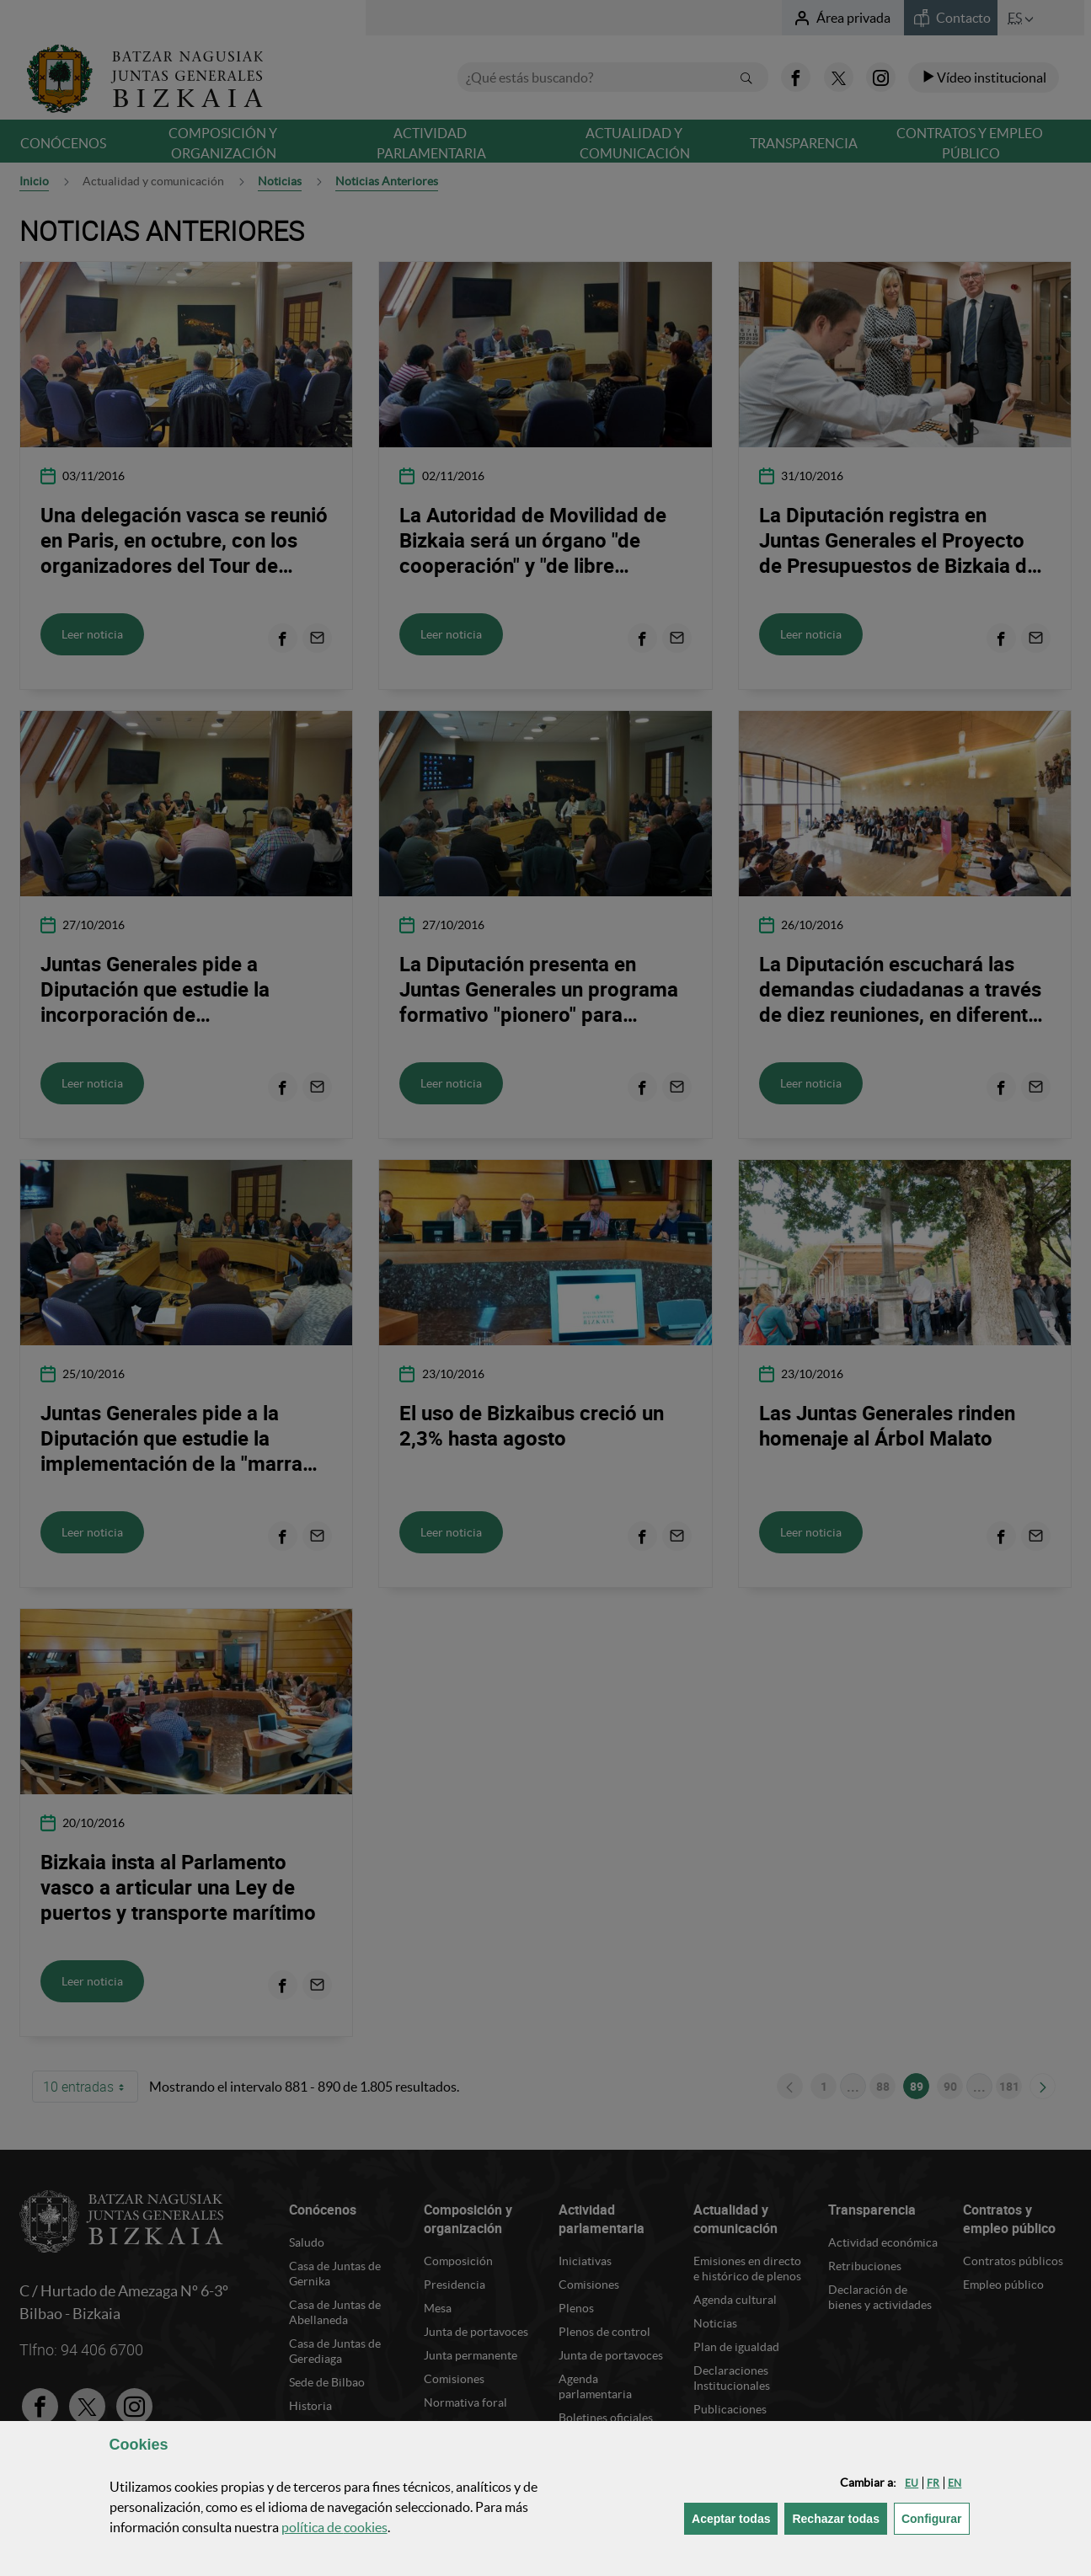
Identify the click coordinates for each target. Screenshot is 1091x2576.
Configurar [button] (935, 2517)
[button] (911, 2482)
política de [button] (334, 2527)
